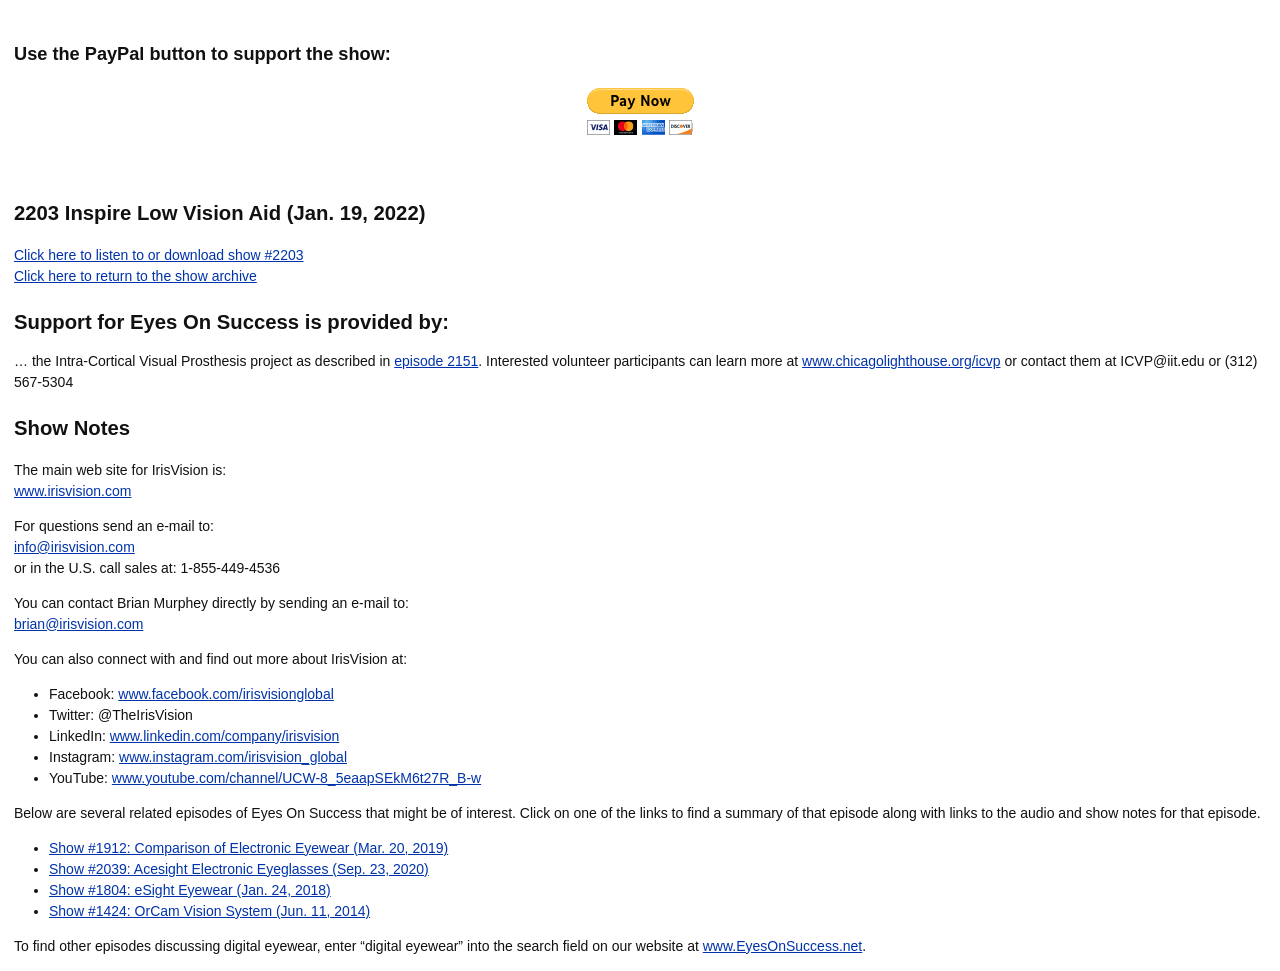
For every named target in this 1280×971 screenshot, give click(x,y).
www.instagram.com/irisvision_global (233, 757)
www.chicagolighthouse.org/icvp (901, 361)
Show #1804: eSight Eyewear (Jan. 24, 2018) (190, 890)
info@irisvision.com (74, 547)
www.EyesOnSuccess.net (783, 946)
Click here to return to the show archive (135, 276)
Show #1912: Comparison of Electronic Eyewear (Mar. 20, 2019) (248, 848)
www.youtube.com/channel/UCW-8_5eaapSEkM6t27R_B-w (296, 778)
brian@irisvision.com (78, 624)
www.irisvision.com (72, 491)
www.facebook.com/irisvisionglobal (226, 694)
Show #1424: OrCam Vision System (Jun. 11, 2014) (209, 911)
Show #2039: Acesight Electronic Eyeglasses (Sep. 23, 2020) (239, 869)
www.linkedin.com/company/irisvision (225, 736)
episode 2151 (436, 361)
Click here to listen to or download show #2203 (159, 255)
